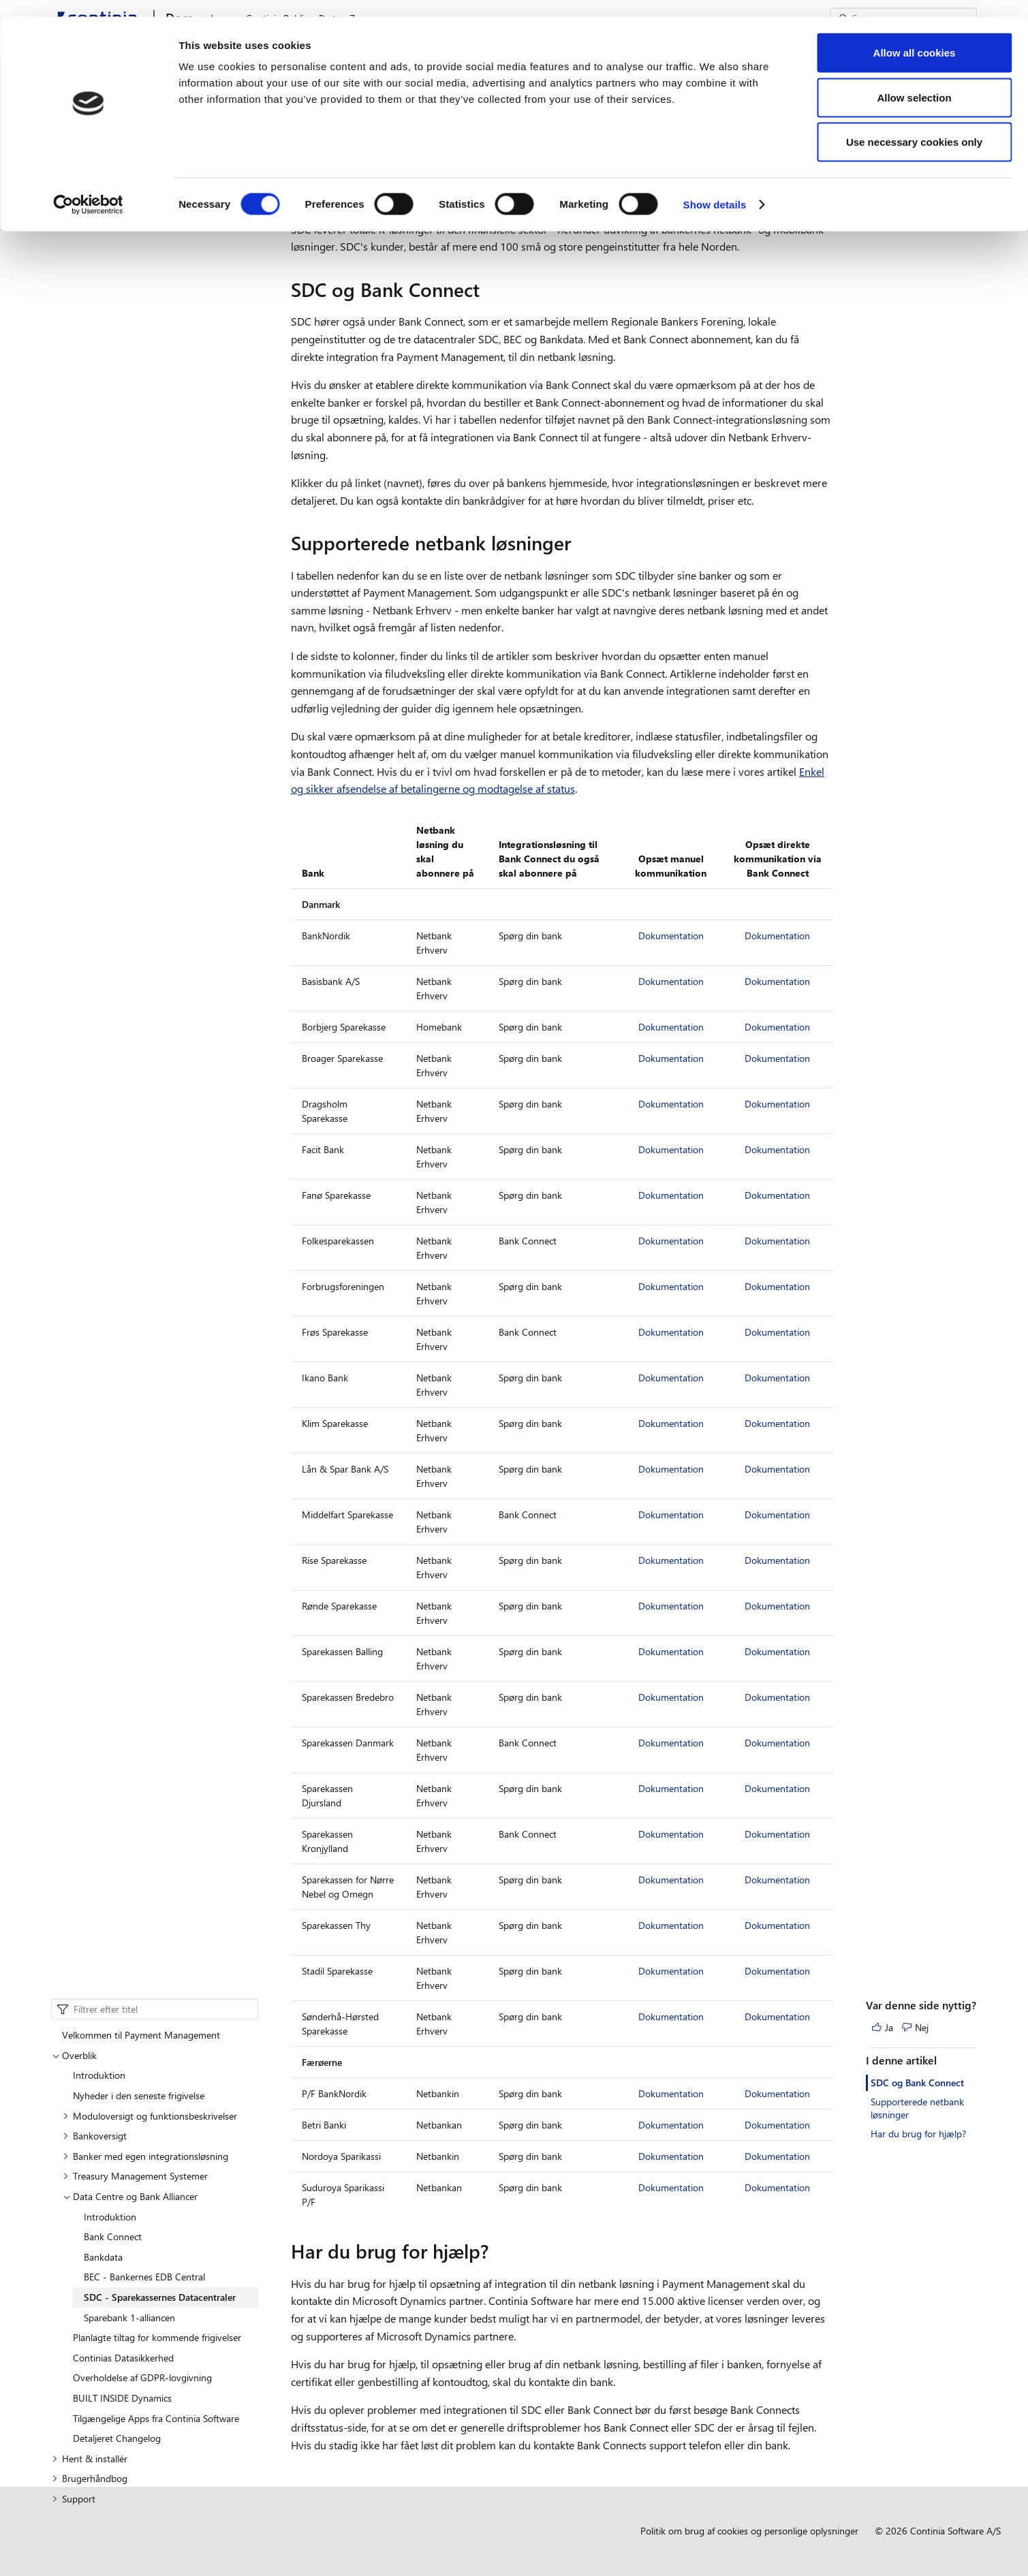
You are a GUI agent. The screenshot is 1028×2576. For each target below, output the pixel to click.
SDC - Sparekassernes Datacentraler (160, 409)
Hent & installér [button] (89, 571)
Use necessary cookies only (914, 125)
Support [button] (73, 611)
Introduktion (110, 329)
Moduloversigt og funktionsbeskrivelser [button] (150, 228)
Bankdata (103, 369)
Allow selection (914, 81)
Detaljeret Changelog (117, 550)
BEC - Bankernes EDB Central (144, 389)
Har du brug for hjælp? (918, 246)
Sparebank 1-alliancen (129, 430)
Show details (715, 187)
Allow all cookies (914, 36)
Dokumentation (671, 935)
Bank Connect (113, 349)
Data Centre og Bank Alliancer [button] (130, 308)
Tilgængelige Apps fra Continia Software (156, 530)
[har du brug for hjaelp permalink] (496, 2251)
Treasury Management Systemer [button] (135, 289)
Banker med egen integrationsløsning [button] (145, 268)
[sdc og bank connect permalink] (488, 289)
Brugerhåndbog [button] (89, 591)
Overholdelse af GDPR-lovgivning (142, 490)
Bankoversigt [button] (95, 248)
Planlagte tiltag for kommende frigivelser (157, 449)
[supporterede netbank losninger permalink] (579, 543)
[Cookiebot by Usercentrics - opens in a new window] (88, 188)
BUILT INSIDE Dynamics (122, 510)
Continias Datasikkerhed (123, 470)
